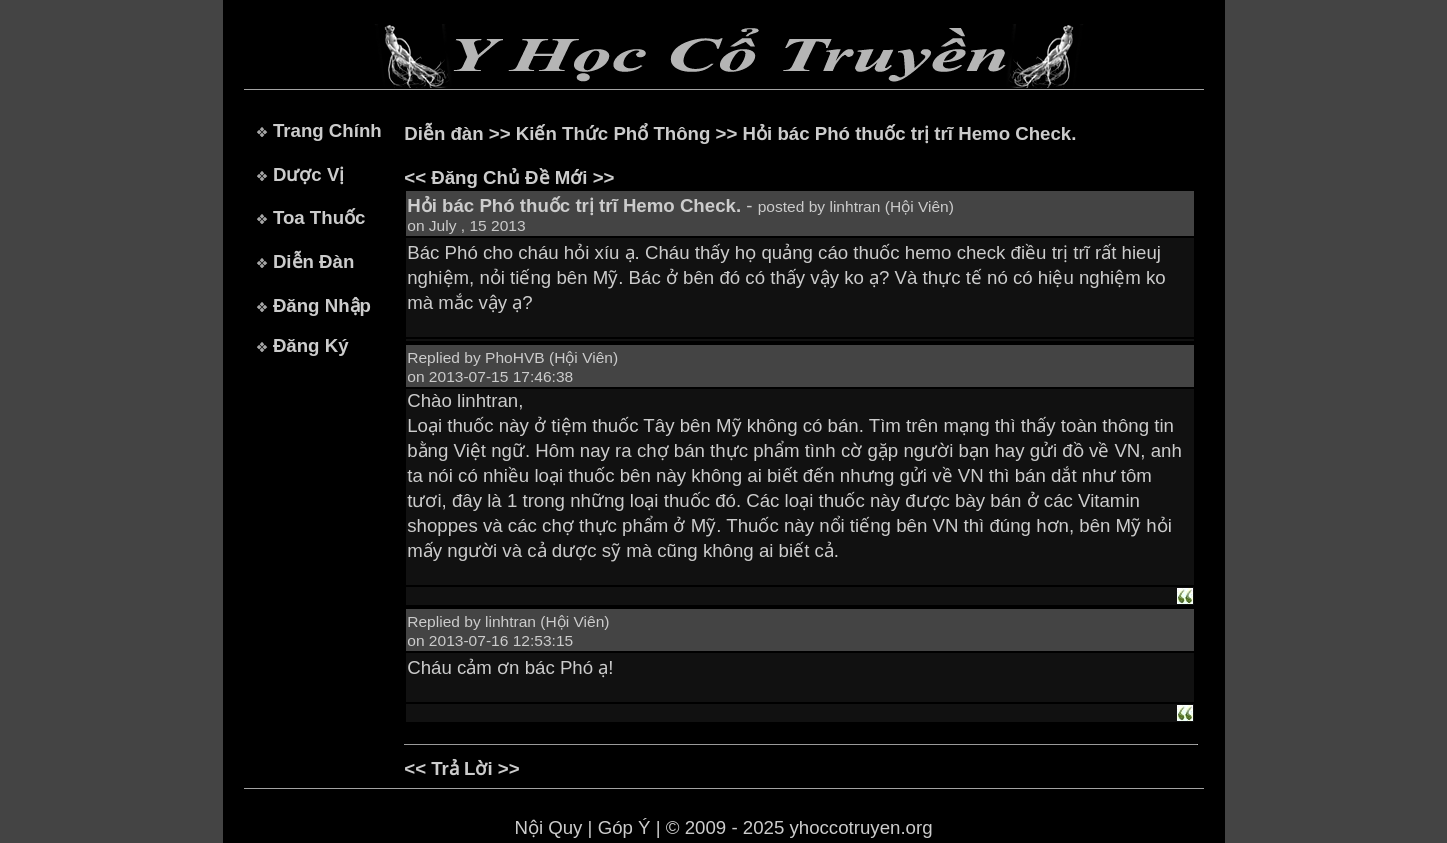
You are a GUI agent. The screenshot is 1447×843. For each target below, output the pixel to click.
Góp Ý (624, 827)
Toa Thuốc (319, 217)
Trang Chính (327, 130)
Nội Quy (548, 827)
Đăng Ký (311, 345)
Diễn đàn (443, 133)
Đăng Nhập (322, 305)
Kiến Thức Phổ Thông (613, 133)
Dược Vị (308, 174)
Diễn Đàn (313, 261)
